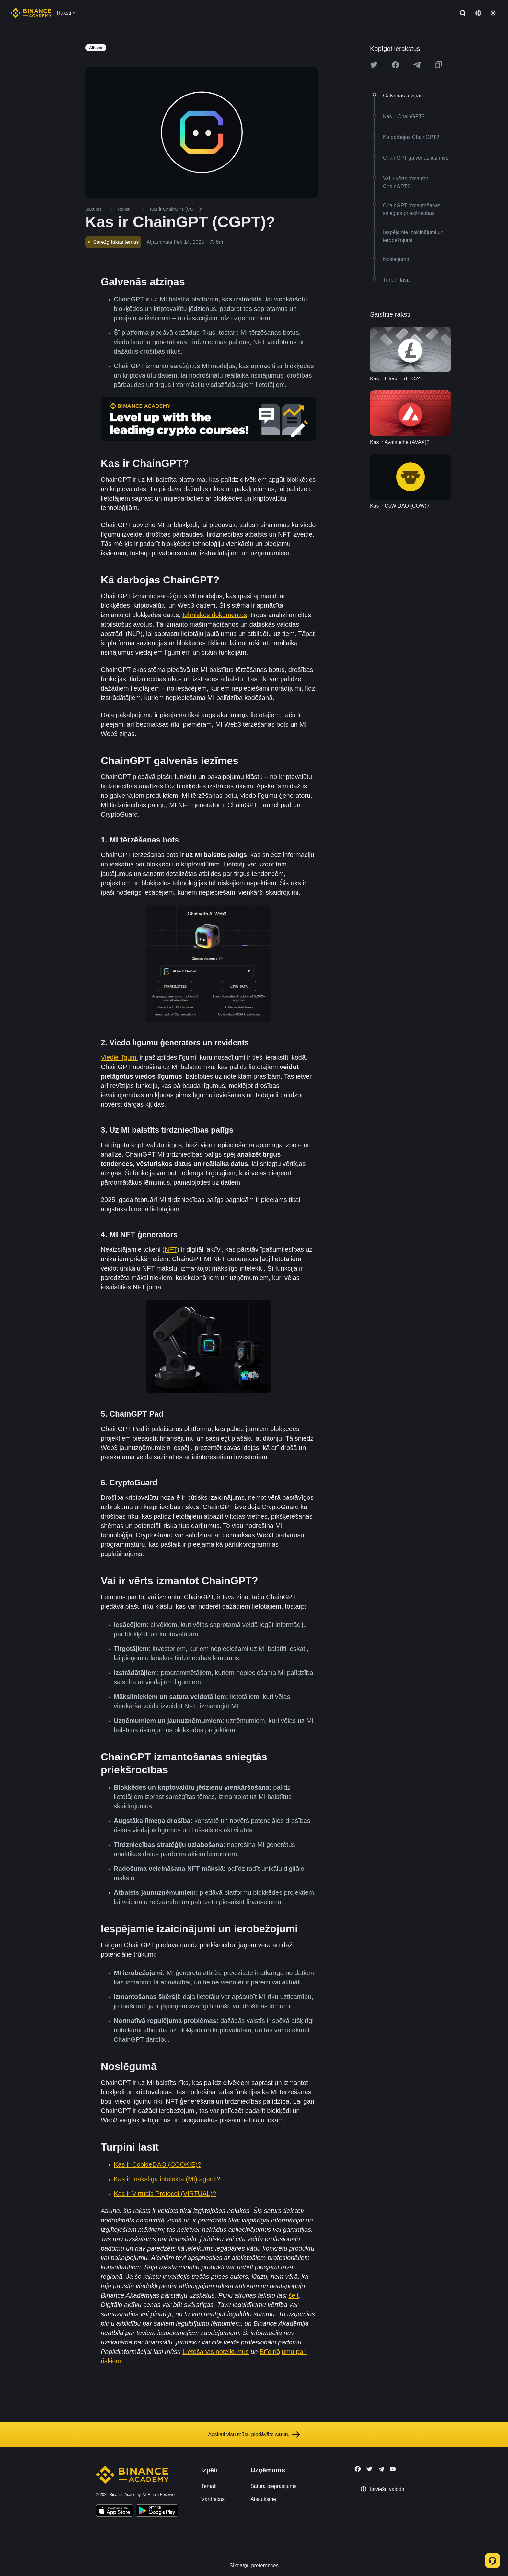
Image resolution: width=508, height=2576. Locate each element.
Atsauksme (263, 2499)
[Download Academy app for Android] (157, 2511)
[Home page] (31, 13)
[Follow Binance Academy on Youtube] (392, 2469)
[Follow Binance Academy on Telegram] (381, 2469)
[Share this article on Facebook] (395, 65)
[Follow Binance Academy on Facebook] (357, 2469)
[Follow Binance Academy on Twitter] (369, 2469)
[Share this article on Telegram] (417, 65)
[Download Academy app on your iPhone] (114, 2511)
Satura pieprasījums (273, 2486)
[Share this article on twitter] (374, 65)
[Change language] (478, 13)
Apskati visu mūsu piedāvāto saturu (254, 2434)
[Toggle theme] (493, 12)
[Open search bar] (461, 13)
